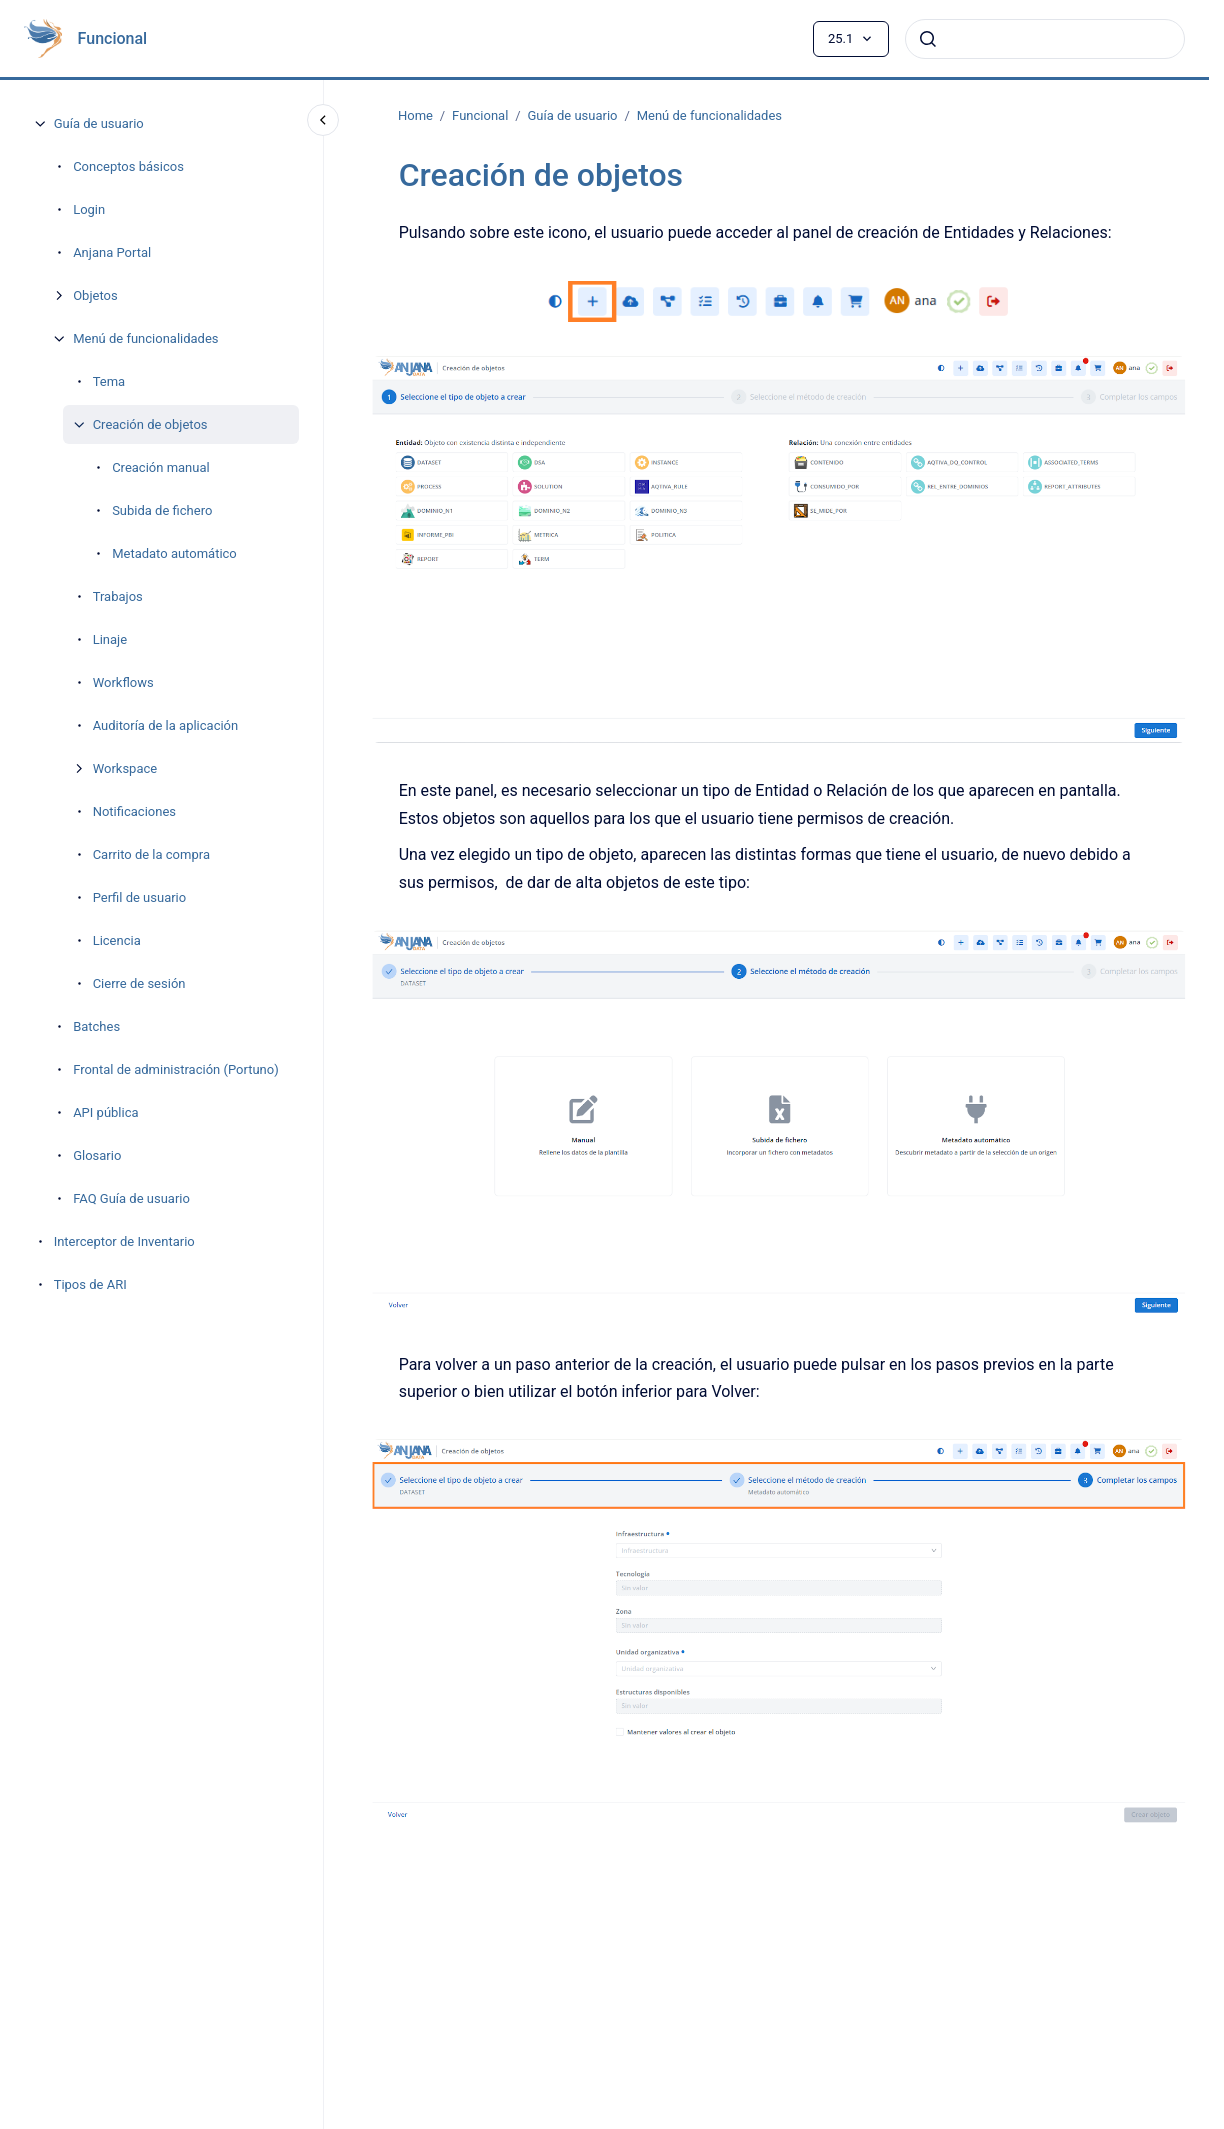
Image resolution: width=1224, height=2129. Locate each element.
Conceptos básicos (128, 166)
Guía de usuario (99, 123)
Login (89, 209)
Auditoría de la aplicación (166, 725)
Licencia (117, 940)
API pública (105, 1112)
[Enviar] (928, 39)
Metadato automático (174, 553)
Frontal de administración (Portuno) (176, 1069)
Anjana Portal (112, 252)
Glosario (97, 1155)
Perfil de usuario (140, 897)
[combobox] (1045, 39)
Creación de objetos (150, 424)
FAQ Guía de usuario (131, 1198)
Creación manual (161, 467)
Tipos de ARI (90, 1284)
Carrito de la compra (151, 854)
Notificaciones (134, 811)
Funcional (113, 38)
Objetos (95, 295)
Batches (96, 1026)
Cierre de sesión (139, 983)
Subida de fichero (162, 510)
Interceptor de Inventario (124, 1241)
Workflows (123, 682)
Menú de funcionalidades (145, 338)
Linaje (110, 639)
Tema (109, 381)
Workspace (125, 768)
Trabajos (118, 596)
